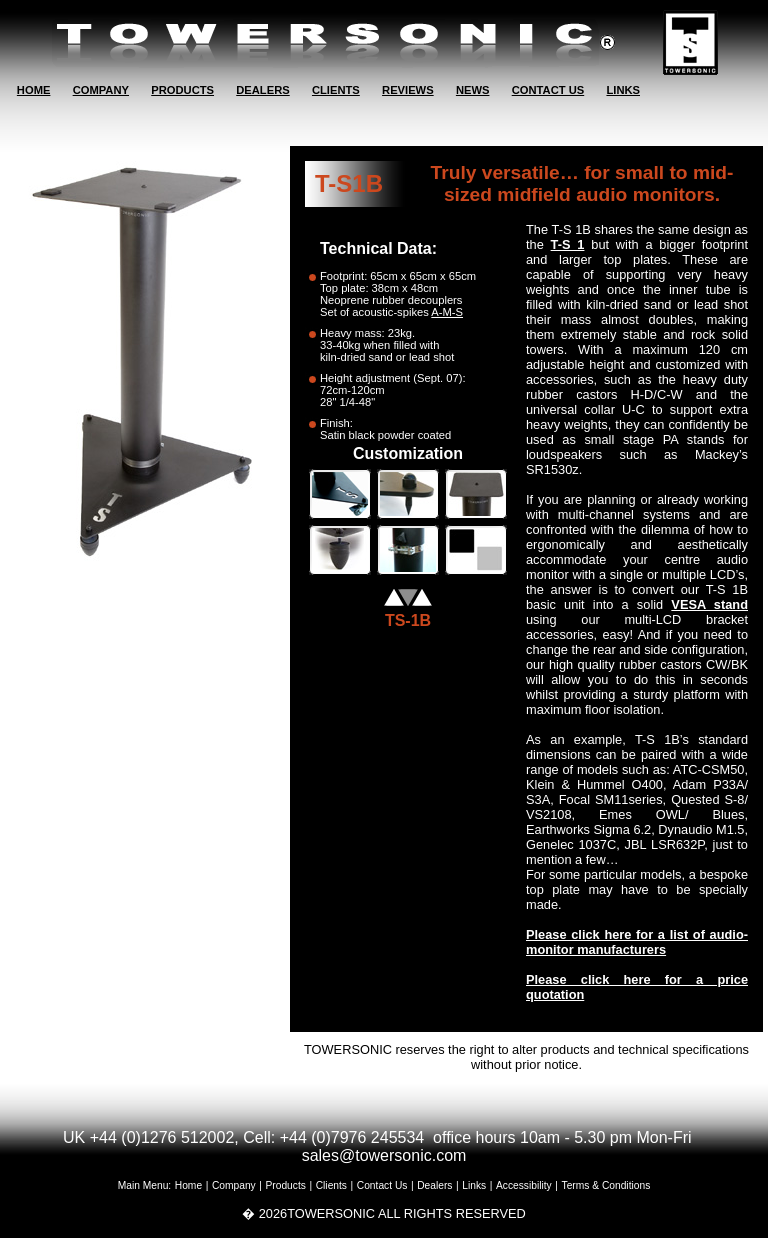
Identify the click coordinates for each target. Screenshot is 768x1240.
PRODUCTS (182, 90)
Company (234, 1185)
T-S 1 (568, 244)
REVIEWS (408, 90)
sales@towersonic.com (384, 1155)
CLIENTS (336, 90)
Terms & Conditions (606, 1185)
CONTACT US (548, 90)
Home (188, 1185)
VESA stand (709, 604)
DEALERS (262, 90)
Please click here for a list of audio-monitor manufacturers (637, 942)
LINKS (623, 90)
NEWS (473, 90)
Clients (331, 1185)
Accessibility (524, 1185)
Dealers (434, 1185)
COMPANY (101, 90)
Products (286, 1185)
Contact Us (382, 1185)
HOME (34, 90)
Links (474, 1185)
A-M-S (447, 312)
